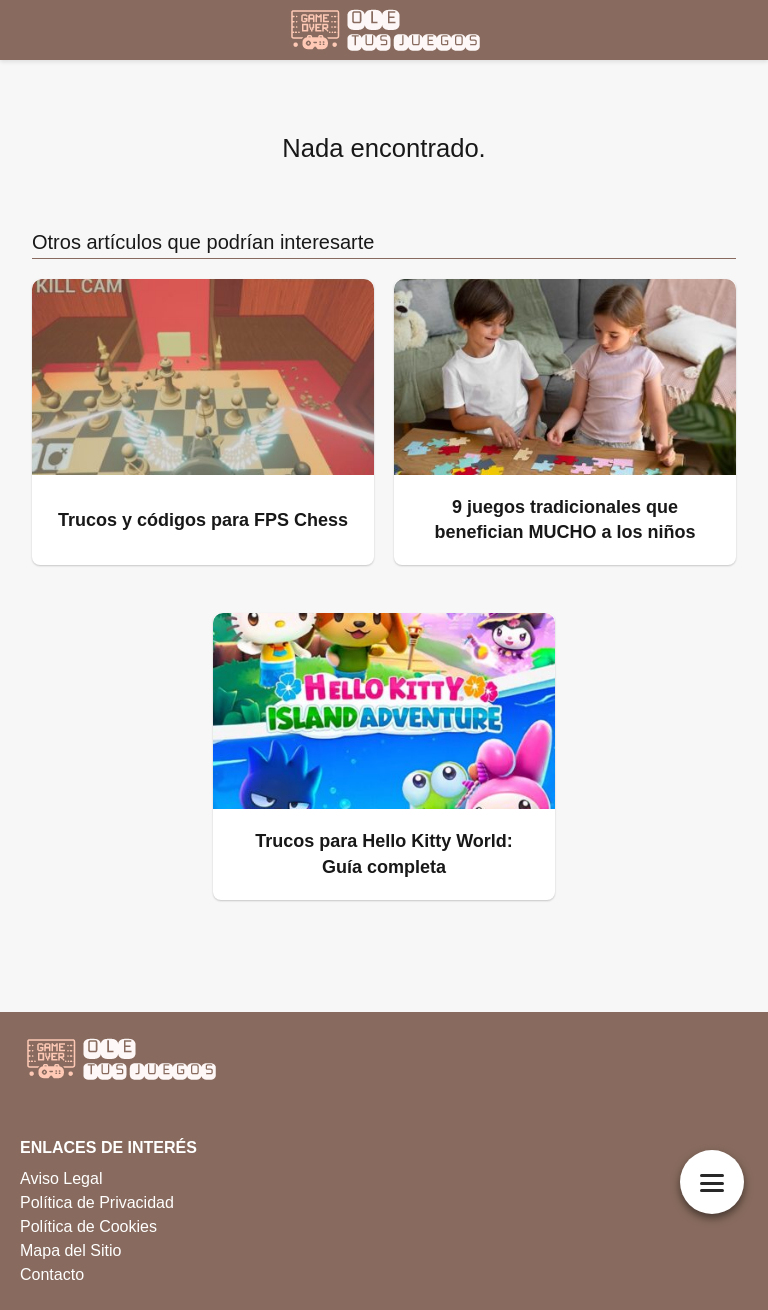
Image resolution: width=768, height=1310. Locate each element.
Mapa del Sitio (70, 1250)
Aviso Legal (61, 1178)
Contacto (52, 1274)
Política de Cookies (88, 1226)
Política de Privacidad (97, 1202)
